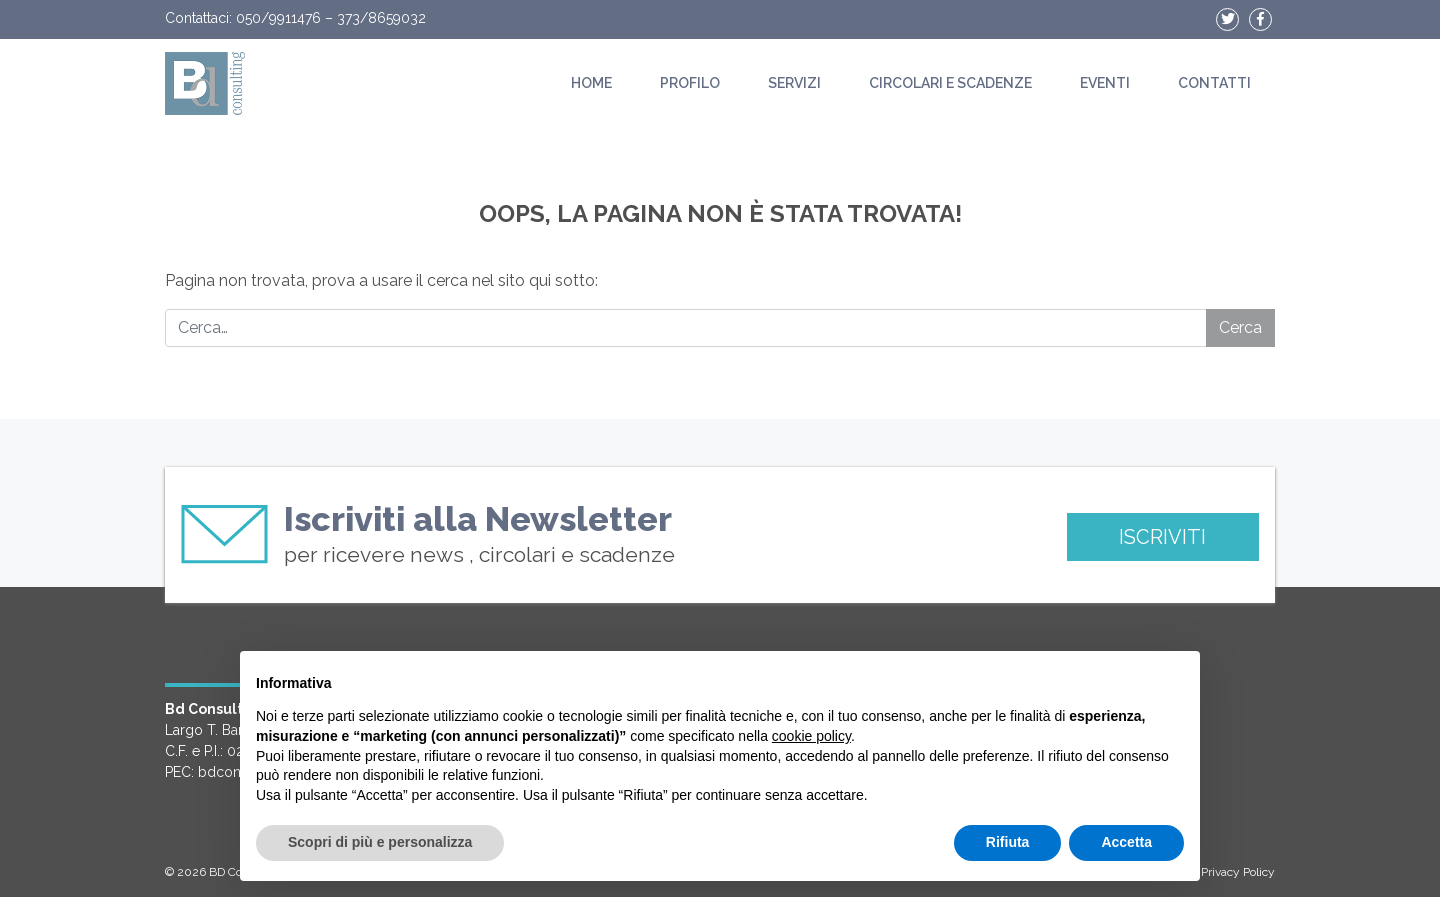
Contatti (1214, 83)
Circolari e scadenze (950, 83)
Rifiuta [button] (1008, 842)
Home (591, 83)
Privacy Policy (1238, 872)
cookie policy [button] (811, 736)
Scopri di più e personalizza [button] (380, 842)
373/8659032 (381, 18)
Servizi (794, 83)
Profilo (690, 83)
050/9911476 (278, 18)
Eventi (1105, 83)
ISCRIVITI (1162, 537)
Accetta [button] (1126, 842)
